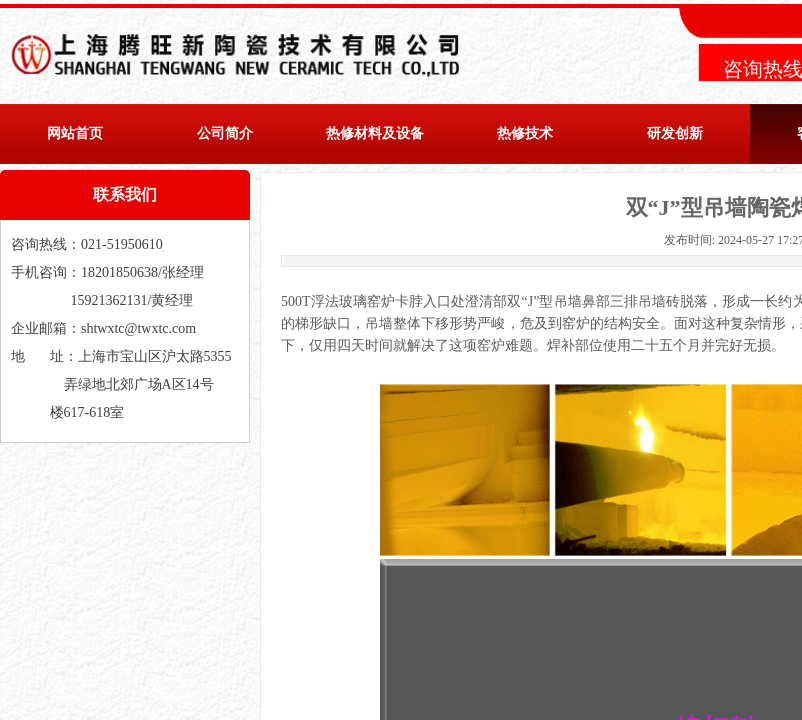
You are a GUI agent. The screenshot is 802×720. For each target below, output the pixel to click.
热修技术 (525, 133)
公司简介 (225, 133)
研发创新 (675, 133)
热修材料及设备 (375, 133)
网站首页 (75, 133)
